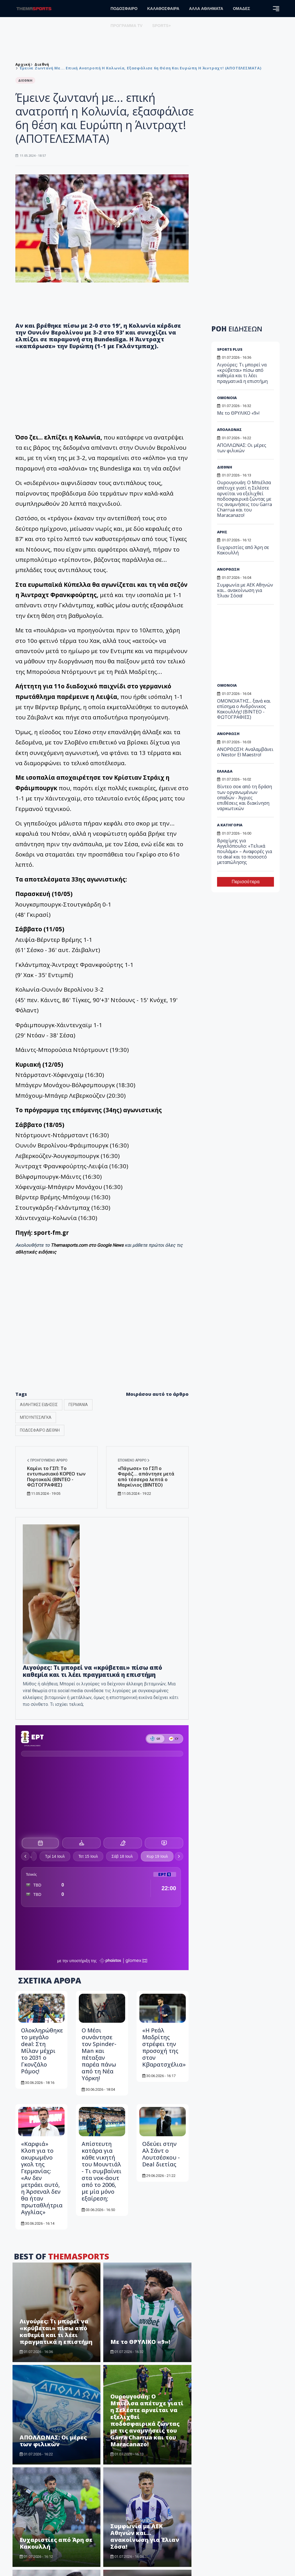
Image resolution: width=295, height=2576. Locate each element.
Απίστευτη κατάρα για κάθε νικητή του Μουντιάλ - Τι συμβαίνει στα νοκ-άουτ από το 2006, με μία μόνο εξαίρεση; (101, 1920)
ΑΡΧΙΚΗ (159, 2464)
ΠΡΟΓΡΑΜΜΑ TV (127, 25)
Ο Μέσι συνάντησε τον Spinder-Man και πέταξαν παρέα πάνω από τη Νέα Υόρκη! (99, 1803)
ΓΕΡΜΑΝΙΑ (78, 1404)
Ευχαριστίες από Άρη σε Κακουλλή (56, 2292)
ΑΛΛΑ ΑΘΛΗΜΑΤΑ (206, 8)
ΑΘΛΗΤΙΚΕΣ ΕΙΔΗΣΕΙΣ (39, 1404)
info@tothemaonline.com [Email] (45, 2522)
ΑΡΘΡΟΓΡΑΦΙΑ (166, 2501)
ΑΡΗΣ (222, 531)
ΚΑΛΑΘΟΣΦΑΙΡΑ (163, 8)
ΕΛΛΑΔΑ (224, 771)
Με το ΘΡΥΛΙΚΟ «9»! (140, 2091)
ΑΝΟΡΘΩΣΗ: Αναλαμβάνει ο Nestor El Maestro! (147, 2391)
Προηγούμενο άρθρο (47, 1460)
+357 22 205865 (36, 2508)
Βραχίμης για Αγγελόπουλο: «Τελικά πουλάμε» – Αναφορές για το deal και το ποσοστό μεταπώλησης (244, 851)
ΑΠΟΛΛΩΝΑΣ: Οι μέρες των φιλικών (53, 2190)
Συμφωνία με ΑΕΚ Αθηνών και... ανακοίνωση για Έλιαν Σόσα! (144, 2286)
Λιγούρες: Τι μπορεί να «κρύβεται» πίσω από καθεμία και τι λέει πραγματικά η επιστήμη (92, 1671)
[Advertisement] (255, 645)
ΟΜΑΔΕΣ (241, 8)
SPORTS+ (161, 25)
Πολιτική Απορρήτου (239, 2473)
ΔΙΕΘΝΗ (224, 467)
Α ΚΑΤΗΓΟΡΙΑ (229, 824)
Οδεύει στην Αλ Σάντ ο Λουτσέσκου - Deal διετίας (161, 1903)
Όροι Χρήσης (232, 2464)
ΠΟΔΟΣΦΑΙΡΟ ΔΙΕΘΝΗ (40, 1430)
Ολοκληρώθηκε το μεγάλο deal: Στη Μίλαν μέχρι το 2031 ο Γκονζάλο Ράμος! (42, 1800)
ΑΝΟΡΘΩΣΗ (228, 569)
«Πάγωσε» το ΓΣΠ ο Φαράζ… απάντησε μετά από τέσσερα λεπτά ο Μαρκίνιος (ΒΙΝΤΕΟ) (146, 1476)
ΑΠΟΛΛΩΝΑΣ (229, 429)
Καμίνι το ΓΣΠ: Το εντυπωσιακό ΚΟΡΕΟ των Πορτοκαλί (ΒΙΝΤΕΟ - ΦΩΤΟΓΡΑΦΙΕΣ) (56, 1476)
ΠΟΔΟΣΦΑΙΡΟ (124, 8)
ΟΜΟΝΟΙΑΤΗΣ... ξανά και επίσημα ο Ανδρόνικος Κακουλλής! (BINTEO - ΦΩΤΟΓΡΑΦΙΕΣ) (56, 2384)
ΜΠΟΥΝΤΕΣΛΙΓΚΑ (35, 1417)
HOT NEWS (162, 2519)
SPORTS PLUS (229, 349)
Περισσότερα (245, 881)
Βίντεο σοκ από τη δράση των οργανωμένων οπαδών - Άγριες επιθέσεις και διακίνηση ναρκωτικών (244, 797)
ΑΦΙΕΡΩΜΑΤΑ (165, 2529)
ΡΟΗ (236, 328)
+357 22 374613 (36, 2515)
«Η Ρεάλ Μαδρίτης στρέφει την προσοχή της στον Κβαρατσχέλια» (164, 1797)
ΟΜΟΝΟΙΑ (227, 397)
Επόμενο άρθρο (134, 1460)
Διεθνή (41, 64)
